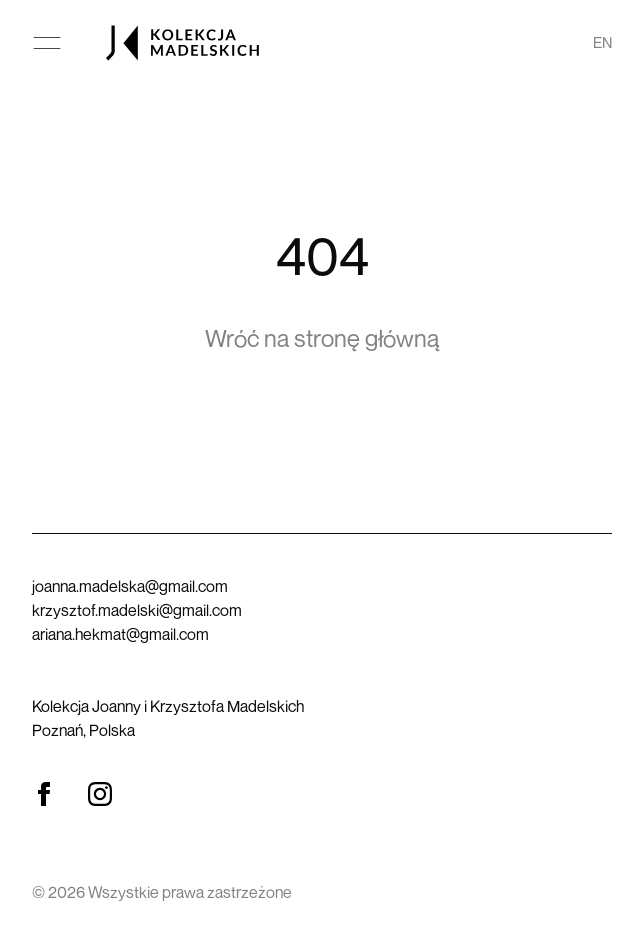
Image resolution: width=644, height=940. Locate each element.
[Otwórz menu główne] (47, 42)
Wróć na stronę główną (322, 338)
